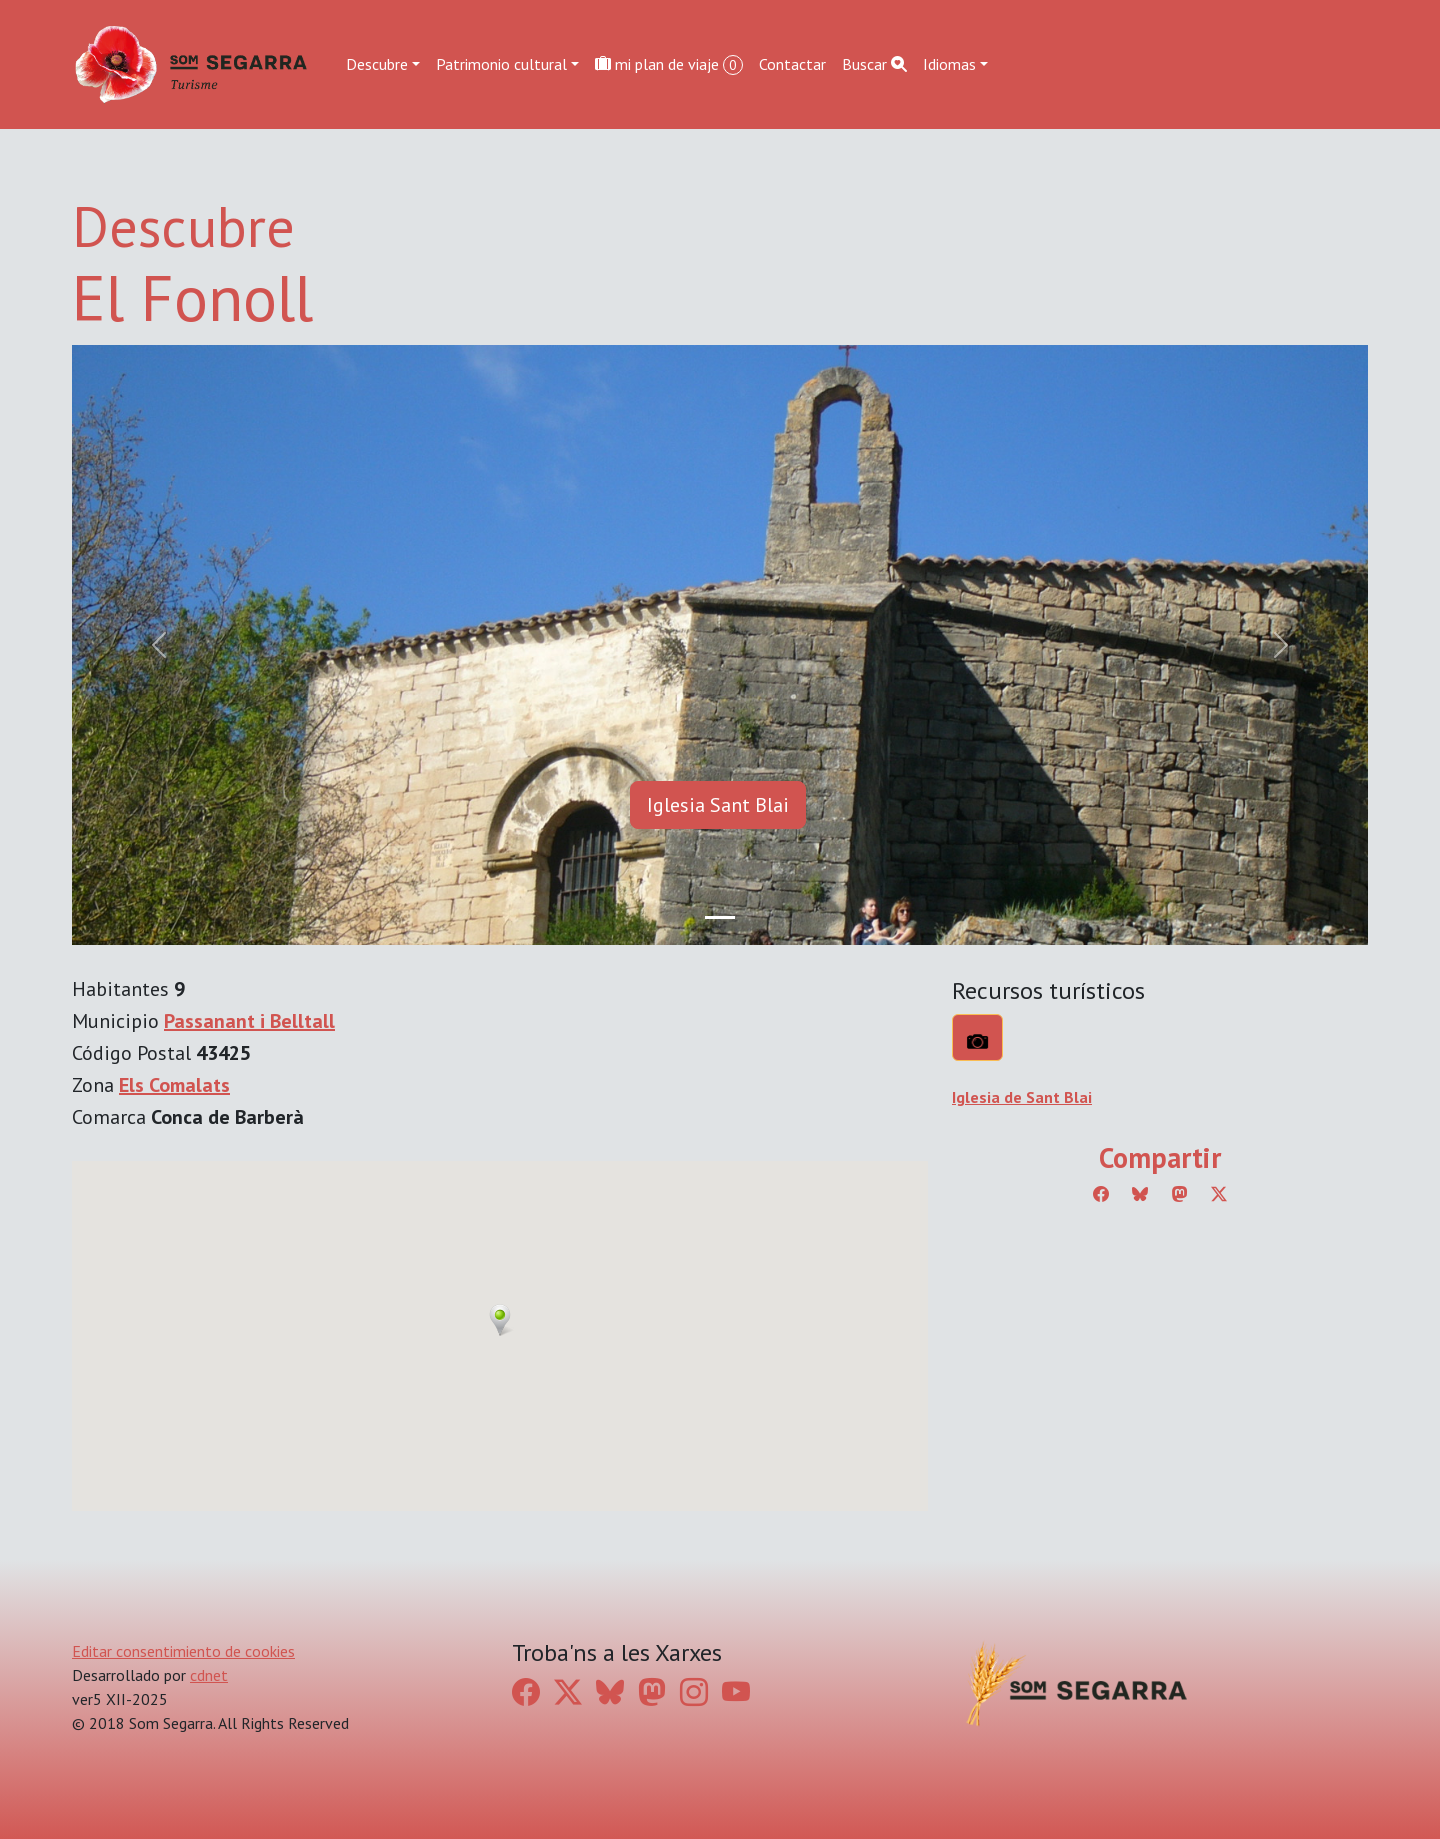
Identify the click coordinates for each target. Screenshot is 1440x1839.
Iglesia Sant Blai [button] (718, 805)
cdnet (209, 1675)
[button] (500, 1320)
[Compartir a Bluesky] (1140, 1194)
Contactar (792, 64)
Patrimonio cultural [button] (501, 64)
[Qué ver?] (977, 1037)
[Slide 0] (720, 917)
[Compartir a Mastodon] (1180, 1194)
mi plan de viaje (669, 64)
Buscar (874, 64)
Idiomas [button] (949, 64)
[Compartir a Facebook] (1101, 1194)
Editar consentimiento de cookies (183, 1651)
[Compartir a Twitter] (1219, 1194)
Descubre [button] (377, 64)
